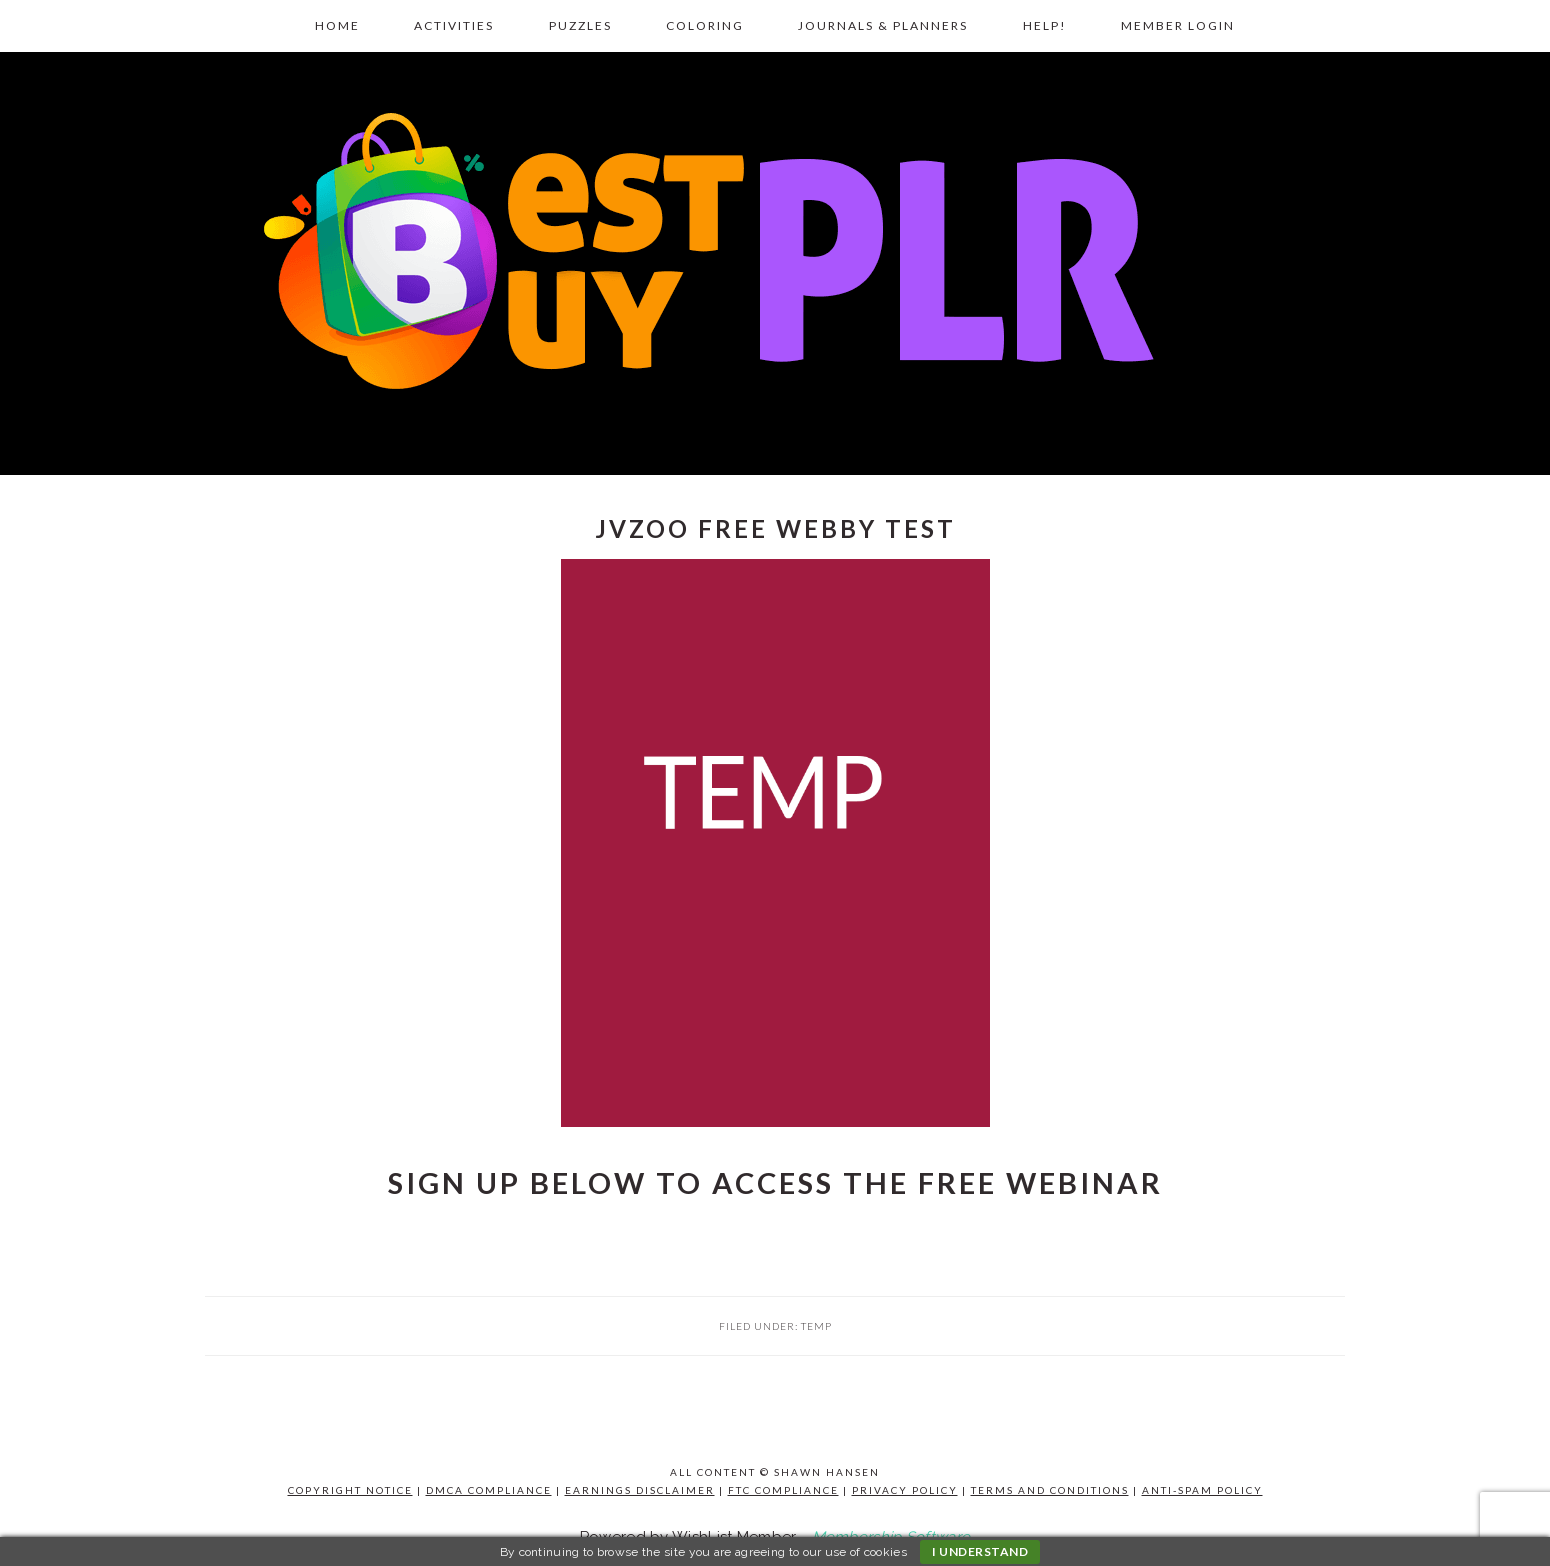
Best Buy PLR (775, 257)
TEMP (816, 1326)
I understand (980, 1551)
